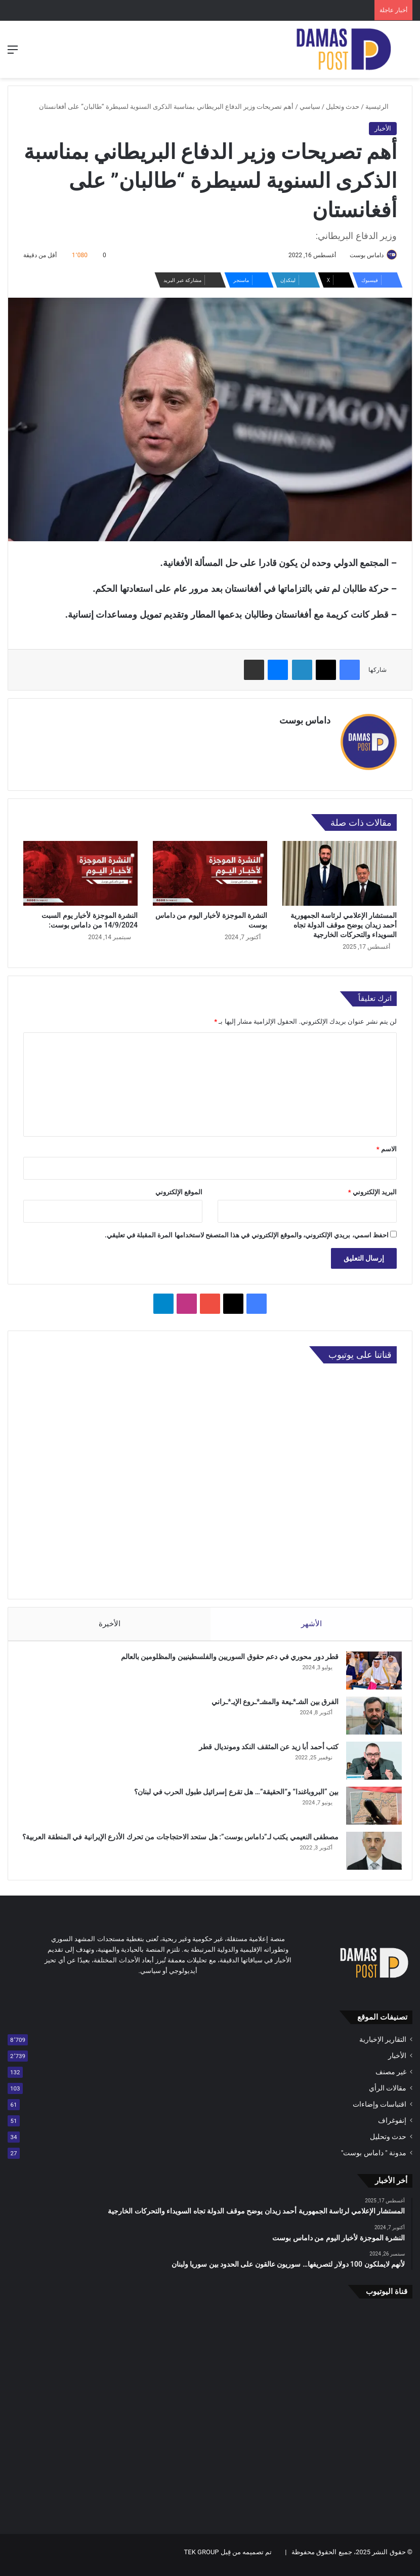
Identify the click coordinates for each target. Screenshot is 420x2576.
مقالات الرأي (387, 2093)
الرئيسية (381, 106)
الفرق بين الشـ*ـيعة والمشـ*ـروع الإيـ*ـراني (269, 1702)
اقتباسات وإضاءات (379, 2110)
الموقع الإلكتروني (178, 1188)
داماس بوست (362, 255)
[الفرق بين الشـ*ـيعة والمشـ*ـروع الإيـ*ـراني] (369, 1716)
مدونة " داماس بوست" (373, 2158)
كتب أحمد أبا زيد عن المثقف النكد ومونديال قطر (263, 1747)
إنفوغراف (392, 2126)
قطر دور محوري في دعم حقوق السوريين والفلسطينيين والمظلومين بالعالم (224, 1657)
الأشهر (311, 1619)
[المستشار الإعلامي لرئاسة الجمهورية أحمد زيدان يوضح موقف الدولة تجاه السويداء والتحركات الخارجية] (339, 869)
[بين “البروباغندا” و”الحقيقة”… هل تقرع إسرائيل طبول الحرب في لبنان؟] (369, 1806)
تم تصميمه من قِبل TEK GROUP (228, 2557)
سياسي (310, 106)
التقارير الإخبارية (382, 2045)
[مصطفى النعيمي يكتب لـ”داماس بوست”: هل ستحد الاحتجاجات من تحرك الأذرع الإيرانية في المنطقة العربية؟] (369, 1851)
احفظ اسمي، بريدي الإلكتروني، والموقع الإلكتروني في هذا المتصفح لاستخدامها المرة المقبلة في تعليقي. (247, 1231)
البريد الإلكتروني (372, 1188)
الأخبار (382, 128)
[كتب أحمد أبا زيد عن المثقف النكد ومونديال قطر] (369, 1761)
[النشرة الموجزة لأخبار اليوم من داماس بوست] (210, 869)
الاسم (386, 1145)
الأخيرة (109, 1619)
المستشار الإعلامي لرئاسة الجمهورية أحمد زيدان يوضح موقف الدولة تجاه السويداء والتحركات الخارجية (343, 920)
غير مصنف (390, 2077)
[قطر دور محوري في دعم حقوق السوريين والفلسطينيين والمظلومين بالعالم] (369, 1671)
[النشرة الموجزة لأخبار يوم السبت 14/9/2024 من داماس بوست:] (80, 869)
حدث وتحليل (342, 106)
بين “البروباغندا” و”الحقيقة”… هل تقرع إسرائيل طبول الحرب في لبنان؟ (231, 1792)
